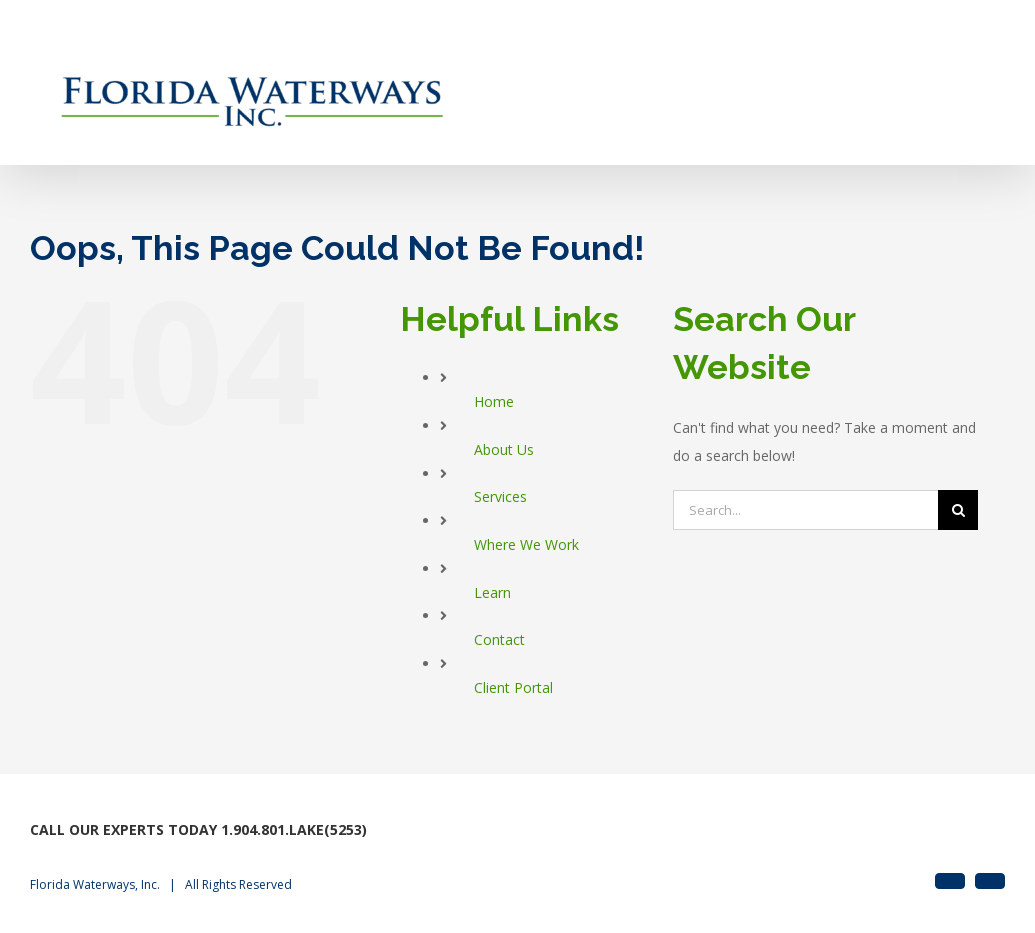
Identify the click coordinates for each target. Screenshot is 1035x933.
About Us (504, 449)
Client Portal (513, 687)
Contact (499, 639)
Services (500, 496)
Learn (492, 592)
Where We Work (526, 544)
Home (494, 401)
